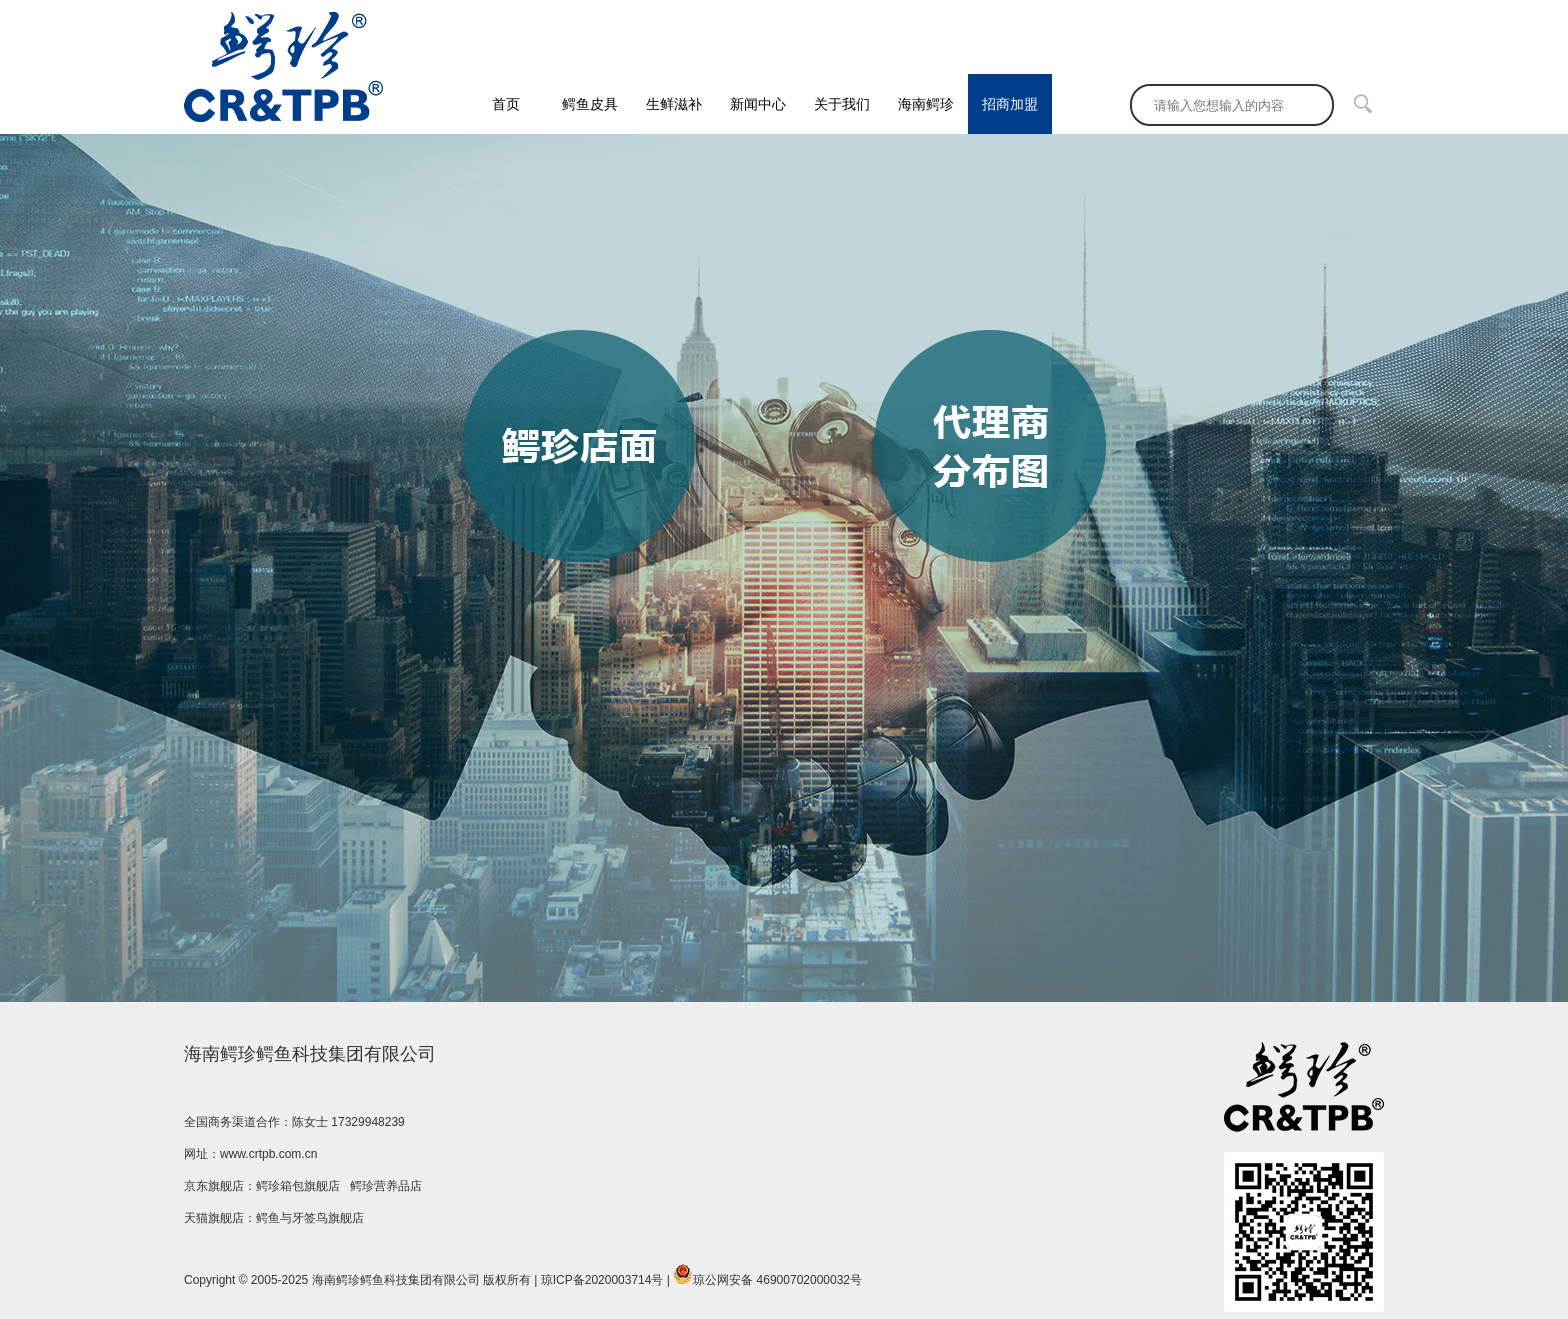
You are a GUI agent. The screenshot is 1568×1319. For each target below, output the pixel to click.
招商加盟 (1010, 104)
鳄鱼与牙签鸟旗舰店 (310, 1218)
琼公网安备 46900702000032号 (767, 1275)
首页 (506, 104)
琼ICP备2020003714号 (602, 1280)
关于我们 (842, 104)
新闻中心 (758, 104)
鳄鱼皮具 (590, 104)
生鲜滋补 (674, 104)
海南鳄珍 (926, 104)
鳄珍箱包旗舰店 (298, 1186)
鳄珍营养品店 (386, 1186)
